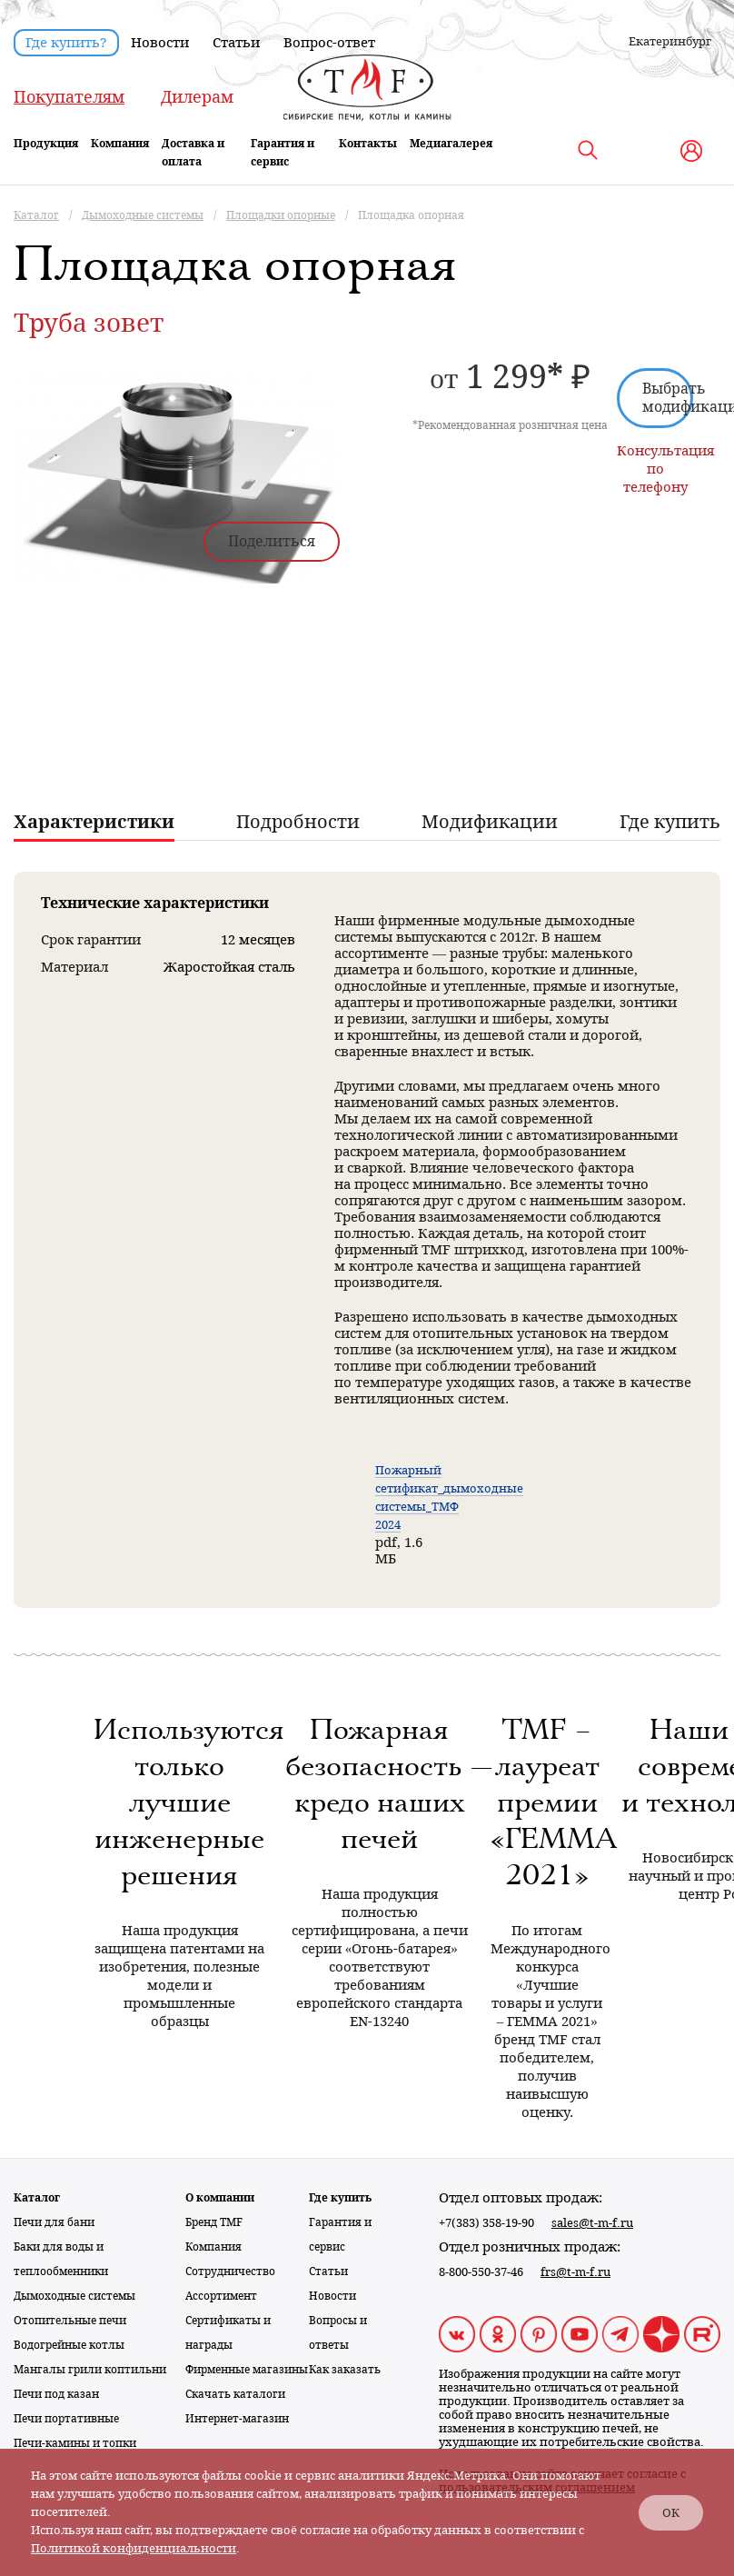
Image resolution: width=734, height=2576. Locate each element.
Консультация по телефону (655, 469)
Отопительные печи (70, 2320)
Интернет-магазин (237, 2418)
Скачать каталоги (235, 2394)
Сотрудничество (230, 2271)
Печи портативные (66, 2418)
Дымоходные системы (74, 2296)
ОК (670, 2513)
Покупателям (69, 96)
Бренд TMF (214, 2222)
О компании (219, 2198)
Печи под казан (56, 2394)
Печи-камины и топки (75, 2443)
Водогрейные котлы (69, 2345)
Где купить (340, 2198)
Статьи (236, 43)
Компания (120, 143)
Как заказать (345, 2369)
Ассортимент (221, 2296)
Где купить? (66, 43)
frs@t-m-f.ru (575, 2272)
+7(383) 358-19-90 (486, 2223)
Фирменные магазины (246, 2369)
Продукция (46, 143)
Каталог (37, 2198)
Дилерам (197, 96)
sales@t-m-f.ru (592, 2223)
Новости (160, 43)
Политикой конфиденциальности (133, 2548)
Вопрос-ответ (329, 43)
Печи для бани (54, 2222)
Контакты (368, 143)
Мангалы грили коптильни (90, 2369)
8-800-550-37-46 (481, 2272)
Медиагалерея (451, 143)
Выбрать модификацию (667, 397)
